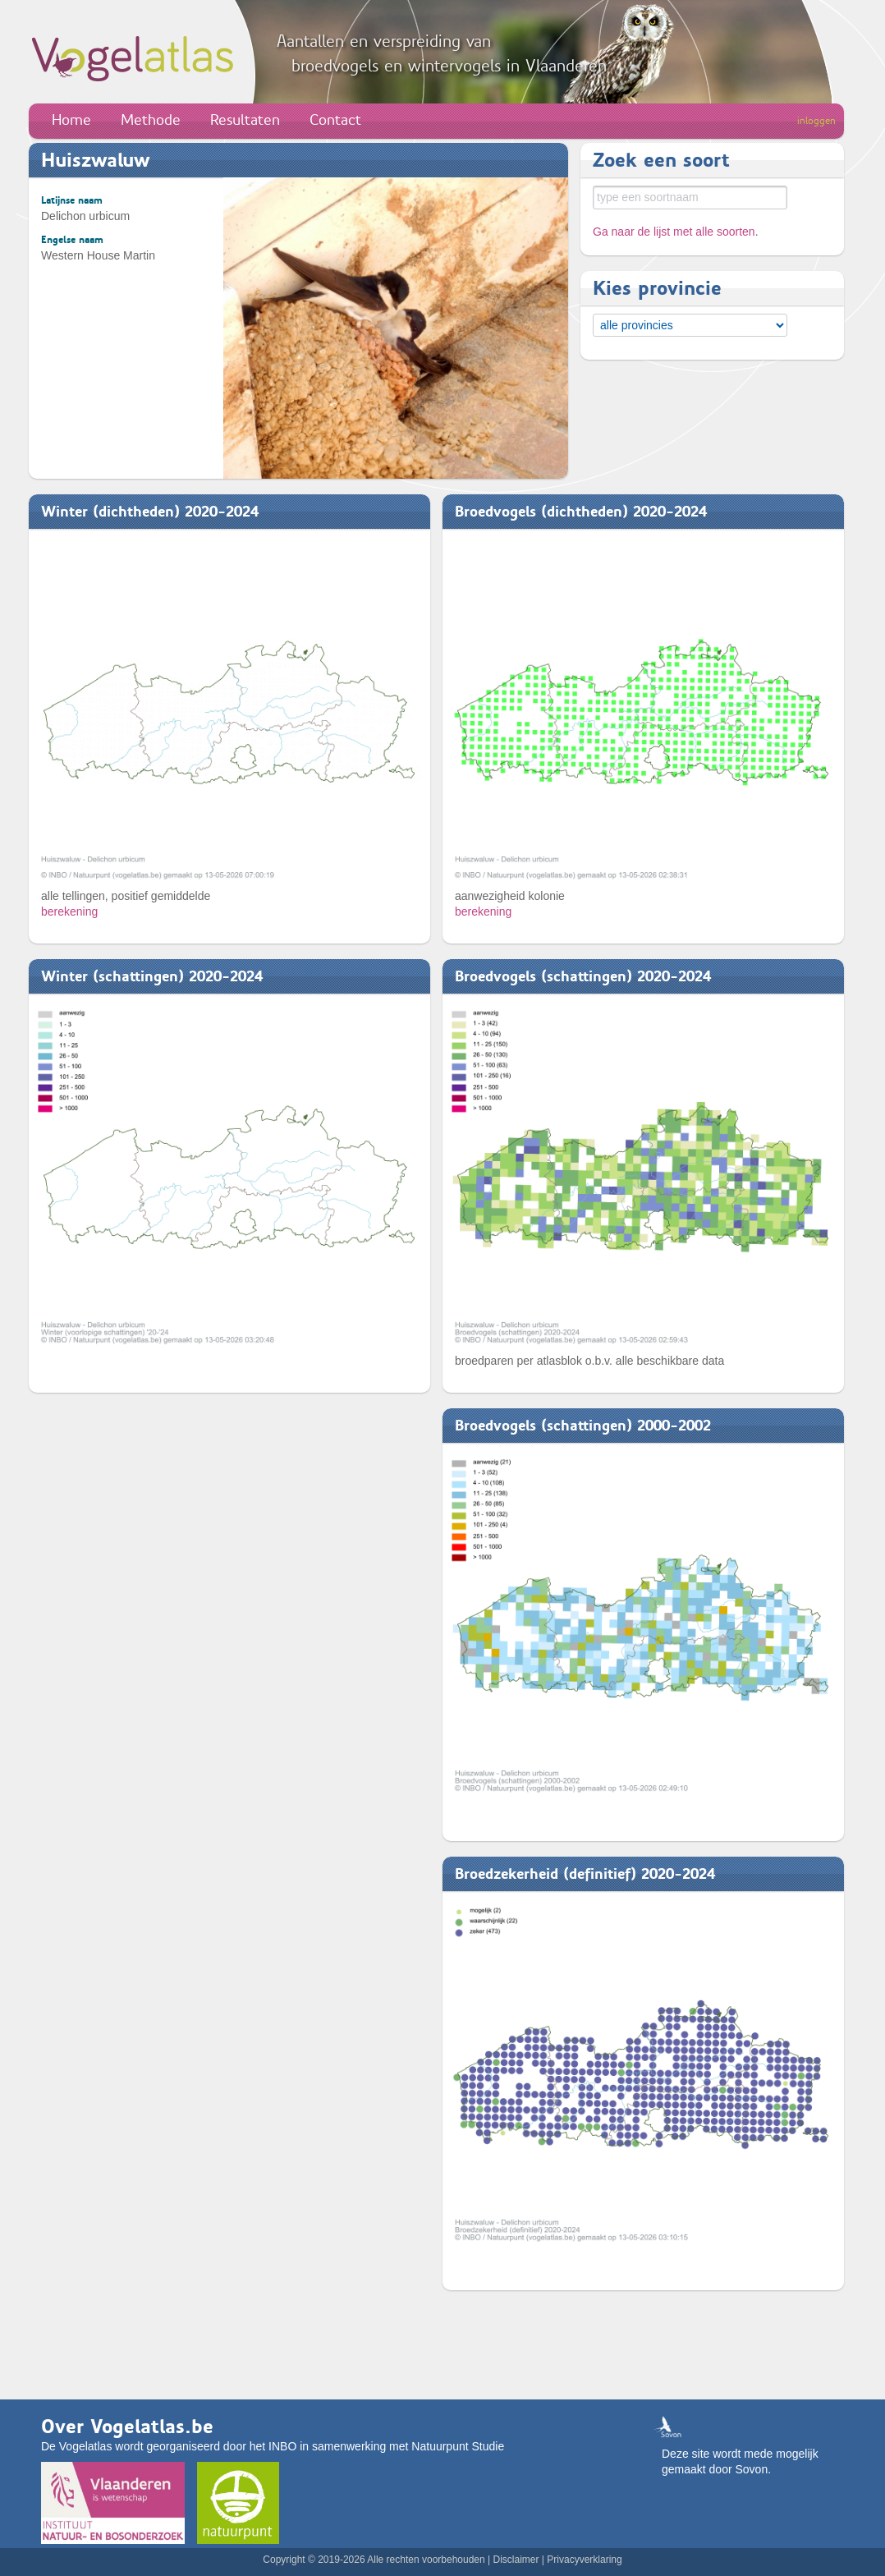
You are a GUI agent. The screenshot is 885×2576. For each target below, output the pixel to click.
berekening (69, 911)
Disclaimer (516, 2559)
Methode (151, 120)
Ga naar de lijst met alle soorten (674, 231)
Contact (335, 120)
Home (71, 120)
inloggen (816, 120)
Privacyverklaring (584, 2559)
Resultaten (245, 120)
